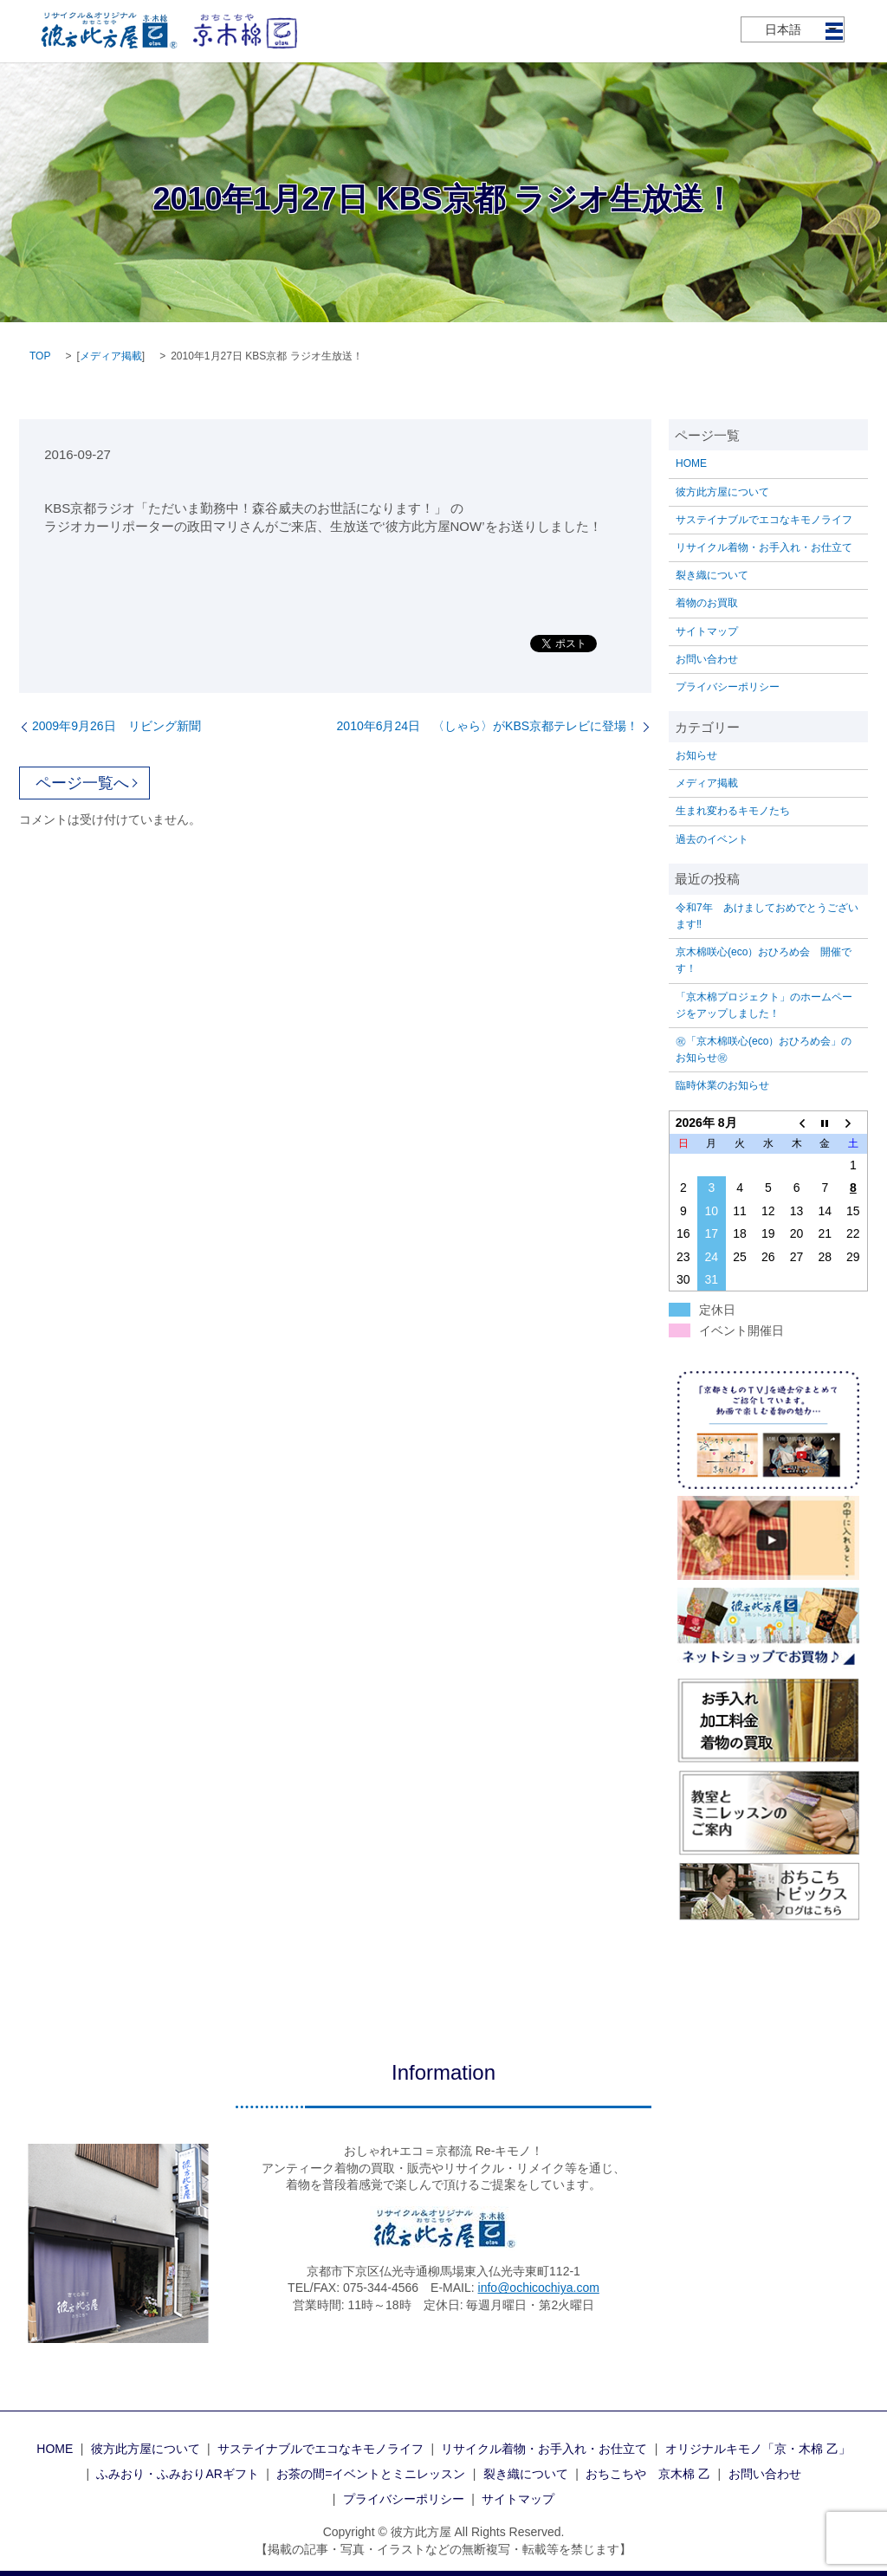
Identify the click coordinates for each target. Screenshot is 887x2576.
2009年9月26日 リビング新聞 (116, 726)
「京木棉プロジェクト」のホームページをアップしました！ (764, 1005)
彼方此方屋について (722, 492)
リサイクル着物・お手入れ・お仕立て (764, 547)
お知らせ (696, 755)
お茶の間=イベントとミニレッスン (370, 2474)
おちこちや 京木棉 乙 (648, 2474)
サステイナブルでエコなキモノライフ (764, 520)
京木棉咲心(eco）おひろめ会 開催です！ (763, 960)
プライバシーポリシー (728, 687)
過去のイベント (712, 839)
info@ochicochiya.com (538, 2287)
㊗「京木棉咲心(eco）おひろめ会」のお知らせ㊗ (763, 1049)
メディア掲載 (111, 356)
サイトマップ (707, 631)
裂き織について (712, 575)
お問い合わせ (707, 659)
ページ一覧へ (82, 783)
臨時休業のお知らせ (722, 1085)
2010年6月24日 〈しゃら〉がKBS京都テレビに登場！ (488, 726)
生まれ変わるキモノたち (733, 811)
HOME (691, 463)
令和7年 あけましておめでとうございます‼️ (767, 916)
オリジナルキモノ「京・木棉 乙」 (758, 2449)
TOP (39, 356)
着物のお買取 (707, 603)
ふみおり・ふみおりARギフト (177, 2474)
